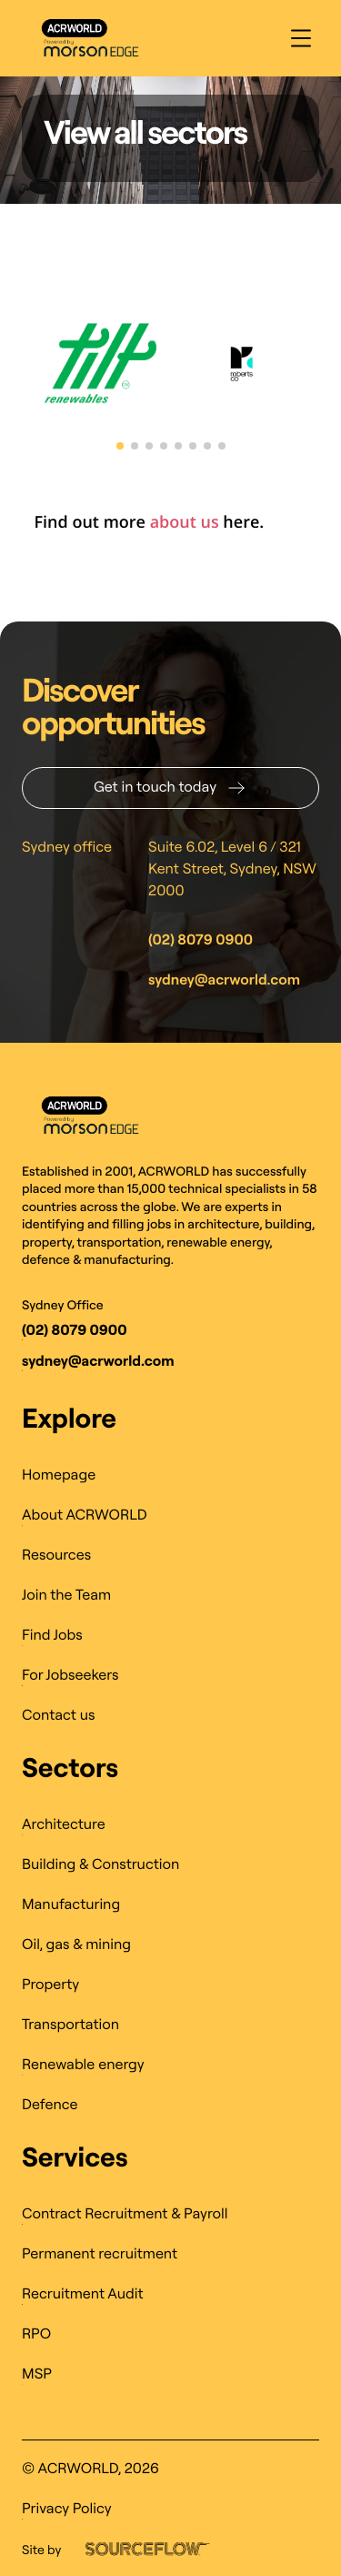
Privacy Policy (67, 2509)
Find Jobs (52, 1635)
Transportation (70, 2024)
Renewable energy (83, 2065)
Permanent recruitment (99, 2254)
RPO (36, 2334)
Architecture (63, 1824)
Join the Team (66, 1595)
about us (184, 522)
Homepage (58, 1475)
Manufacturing (71, 1904)
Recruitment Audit (83, 2294)
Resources (56, 1555)
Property (50, 1984)
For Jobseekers (70, 1675)
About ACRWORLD (84, 1515)
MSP (37, 2374)
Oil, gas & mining (76, 1944)
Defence (49, 2105)
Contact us (58, 1715)
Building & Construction (100, 1864)
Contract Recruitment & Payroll (125, 2214)
